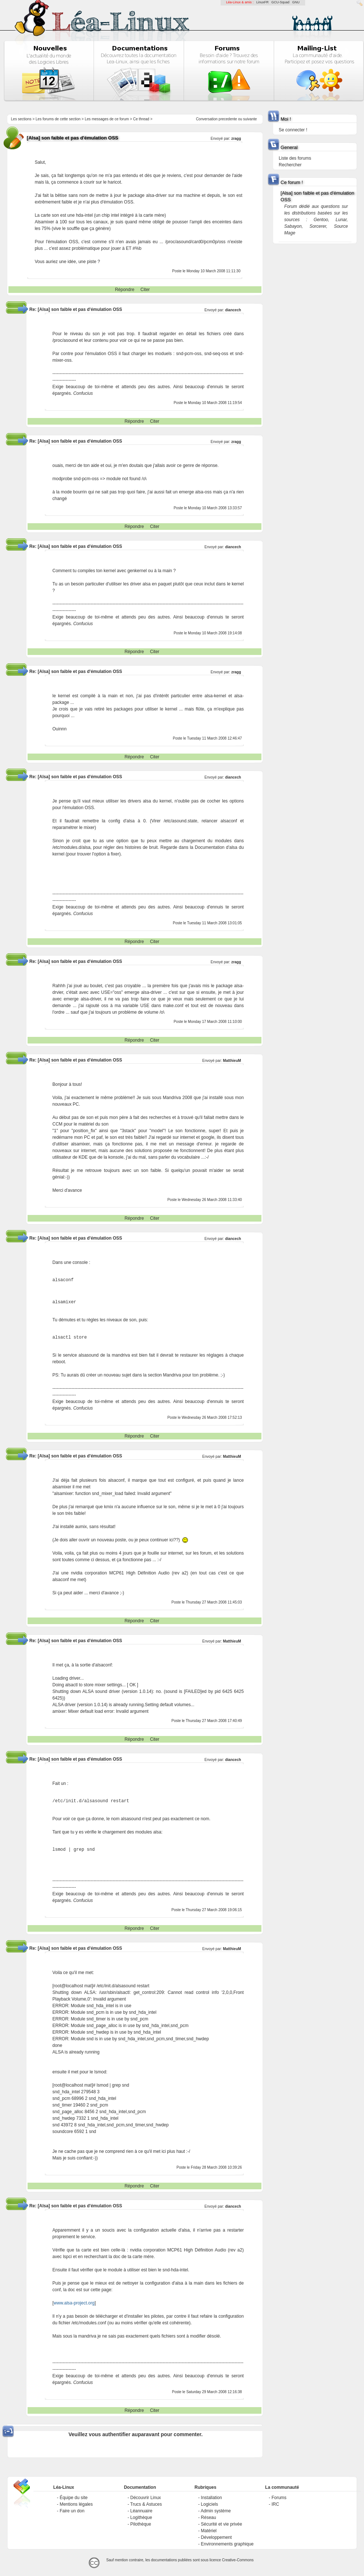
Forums (278, 2497)
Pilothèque (140, 2524)
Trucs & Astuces (146, 2504)
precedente (228, 119)
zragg (236, 139)
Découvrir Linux (145, 2497)
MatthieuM (232, 1061)
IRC (275, 2504)
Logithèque (141, 2517)
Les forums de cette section (58, 119)
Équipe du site (74, 2497)
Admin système (216, 2510)
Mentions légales (76, 2504)
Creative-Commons (238, 2560)
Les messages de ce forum (107, 119)
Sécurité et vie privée (221, 2524)
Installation (211, 2497)
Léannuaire (141, 2510)
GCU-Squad (280, 2)
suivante (250, 119)
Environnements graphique (227, 2544)
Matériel (209, 2530)
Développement (216, 2537)
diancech (233, 310)
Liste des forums (295, 158)
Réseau (208, 2517)
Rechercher (290, 164)
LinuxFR (262, 2)
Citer (145, 289)
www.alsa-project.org (74, 2303)
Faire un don (72, 2510)
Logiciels (209, 2504)
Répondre (125, 289)
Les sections (21, 119)
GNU (296, 2)
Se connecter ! (293, 129)
